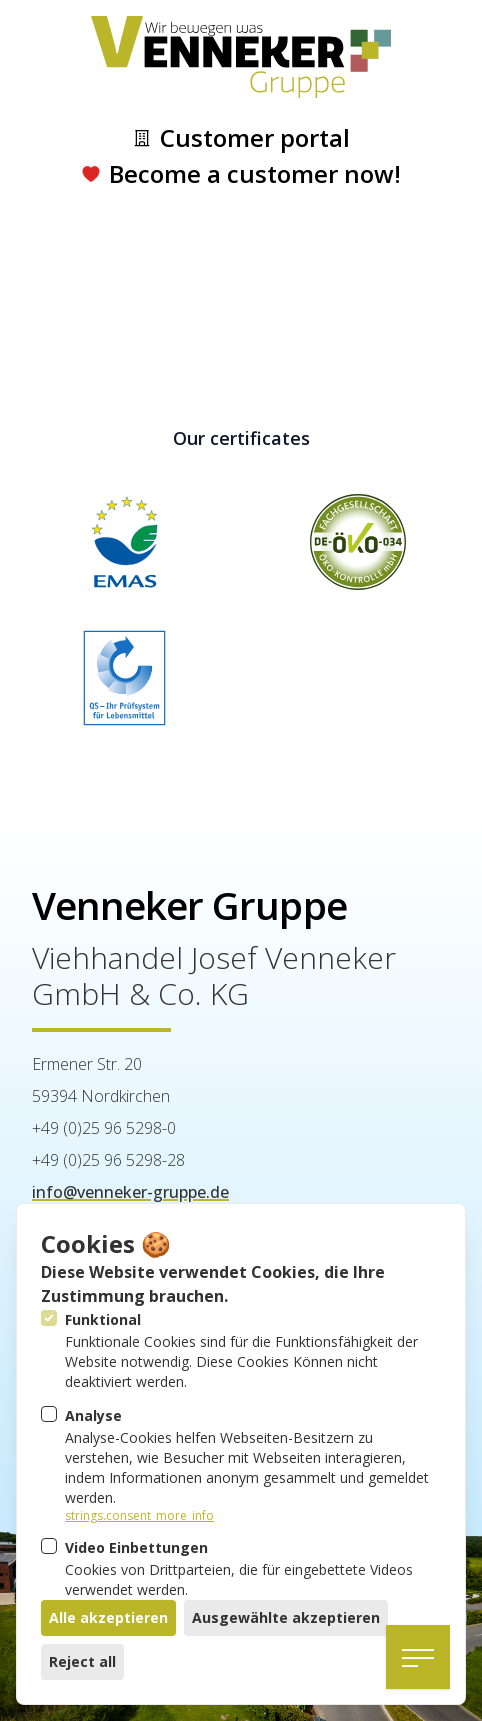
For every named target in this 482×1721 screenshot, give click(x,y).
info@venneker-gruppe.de (130, 1192)
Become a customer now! (241, 174)
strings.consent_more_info (139, 1516)
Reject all (82, 1661)
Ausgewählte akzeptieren (286, 1617)
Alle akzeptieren (108, 1617)
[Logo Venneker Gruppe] (241, 57)
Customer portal (241, 138)
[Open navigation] (418, 1657)
